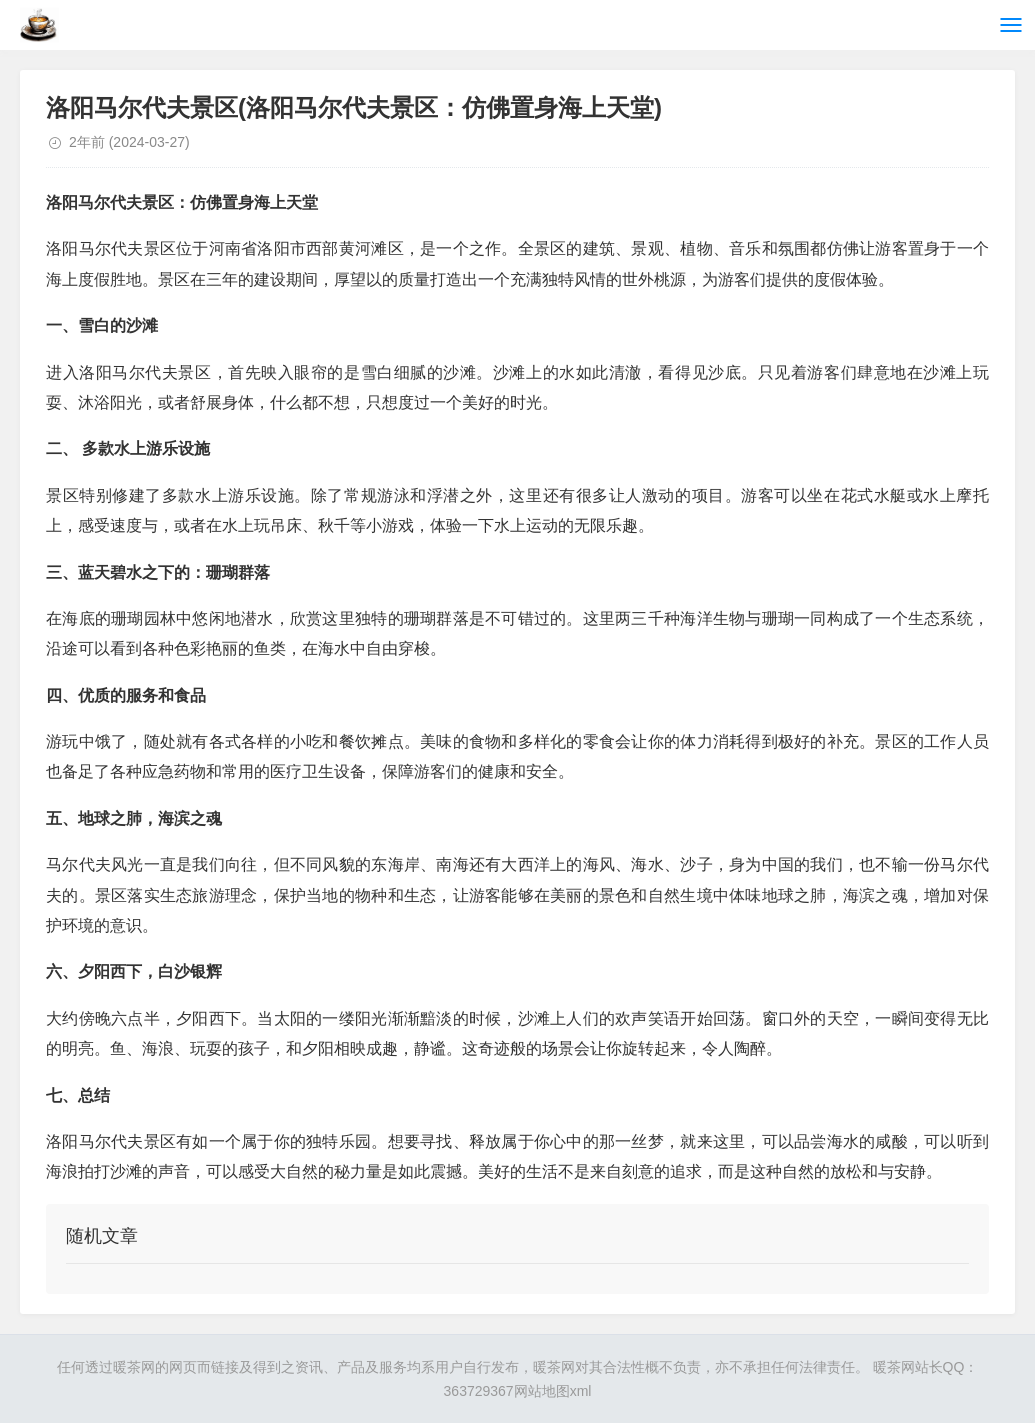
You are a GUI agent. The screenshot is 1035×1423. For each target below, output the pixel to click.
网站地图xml (553, 1391)
